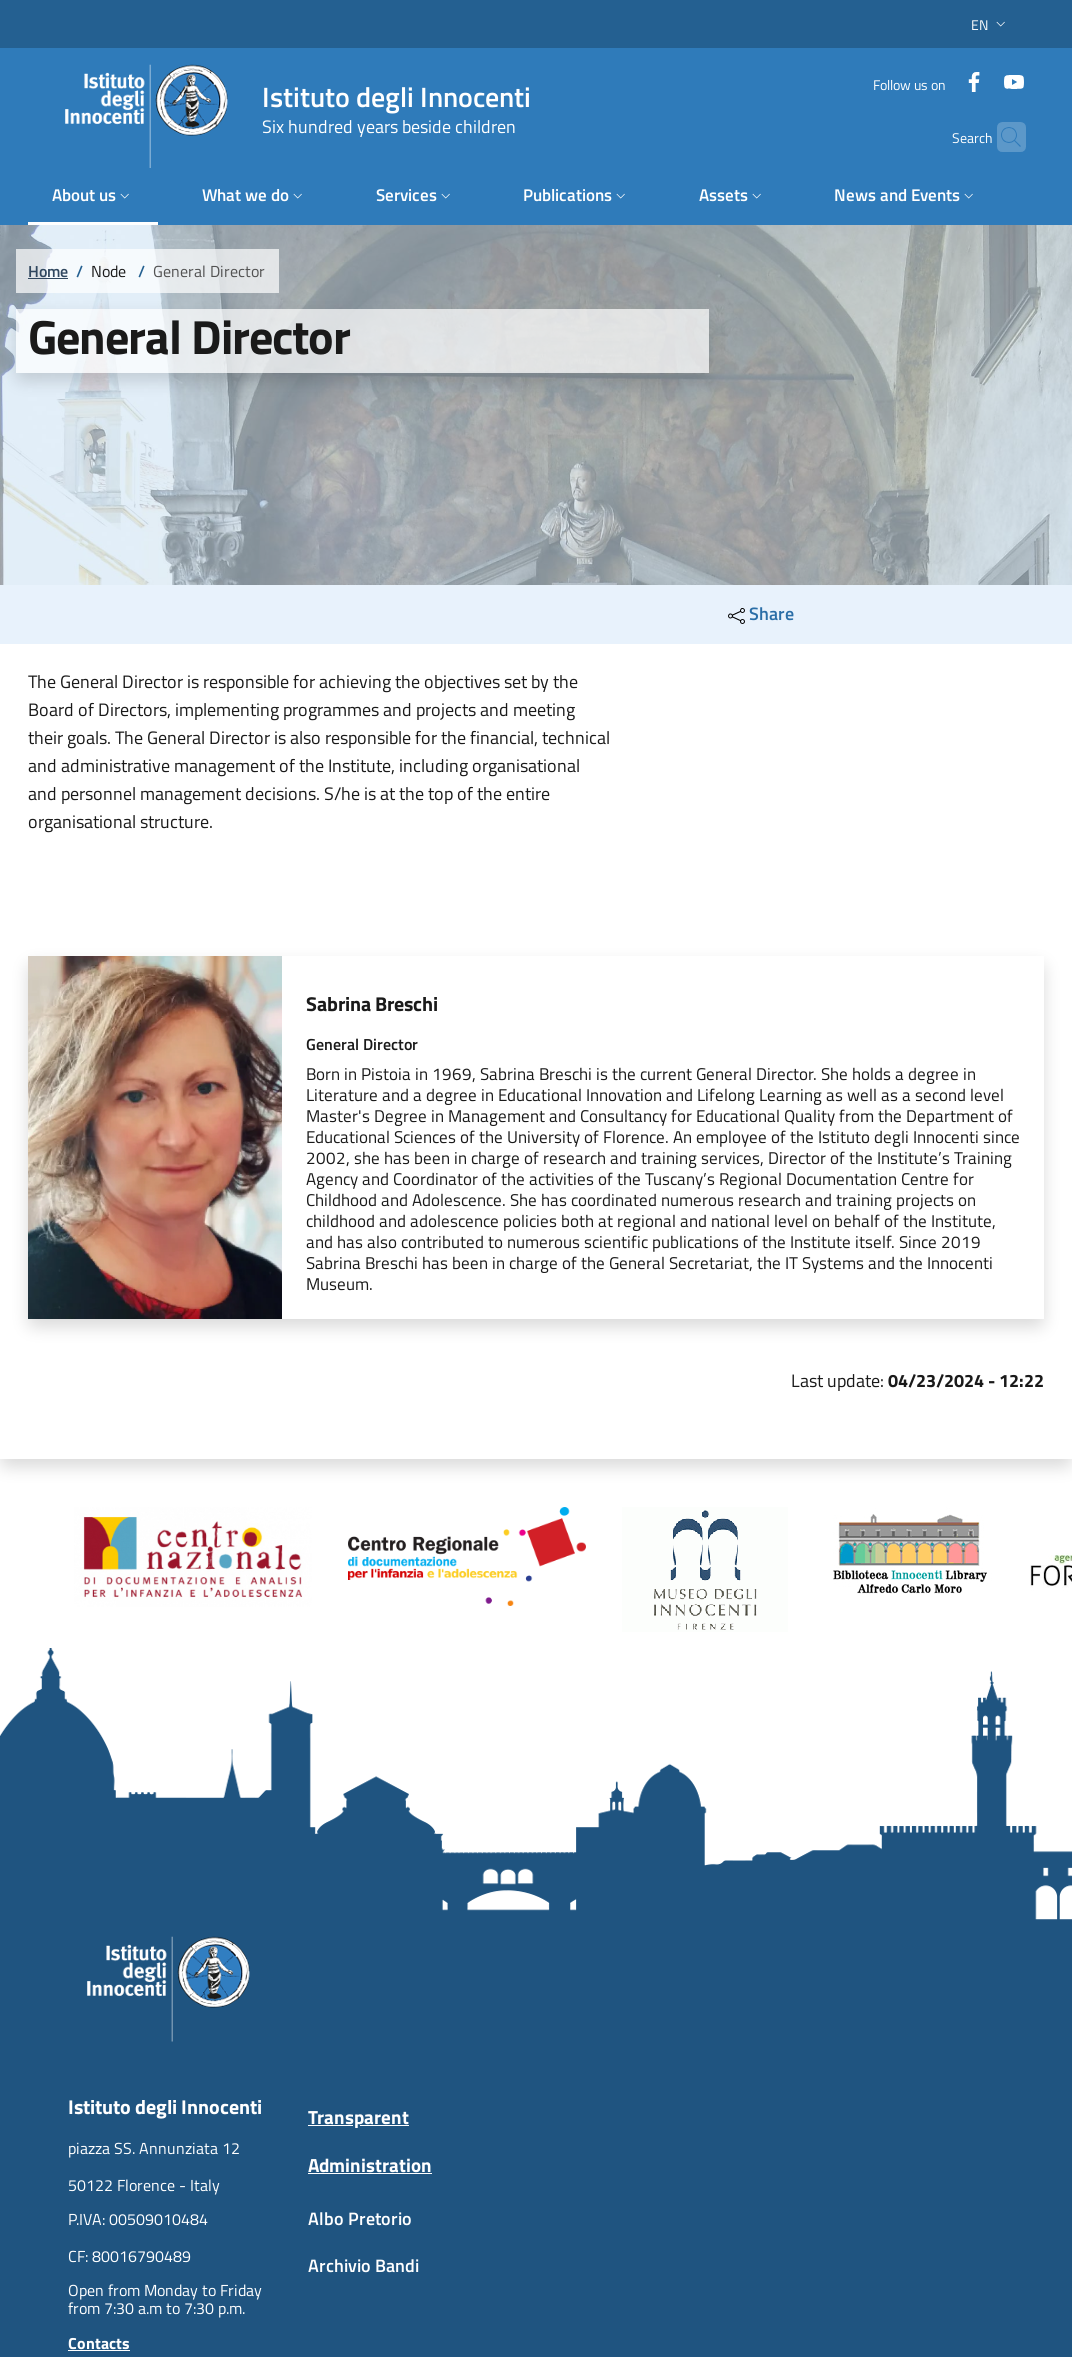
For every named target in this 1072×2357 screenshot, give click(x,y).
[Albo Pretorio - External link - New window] (416, 2228)
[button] (990, 24)
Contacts (99, 2343)
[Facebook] (950, 74)
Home (48, 271)
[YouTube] (990, 74)
